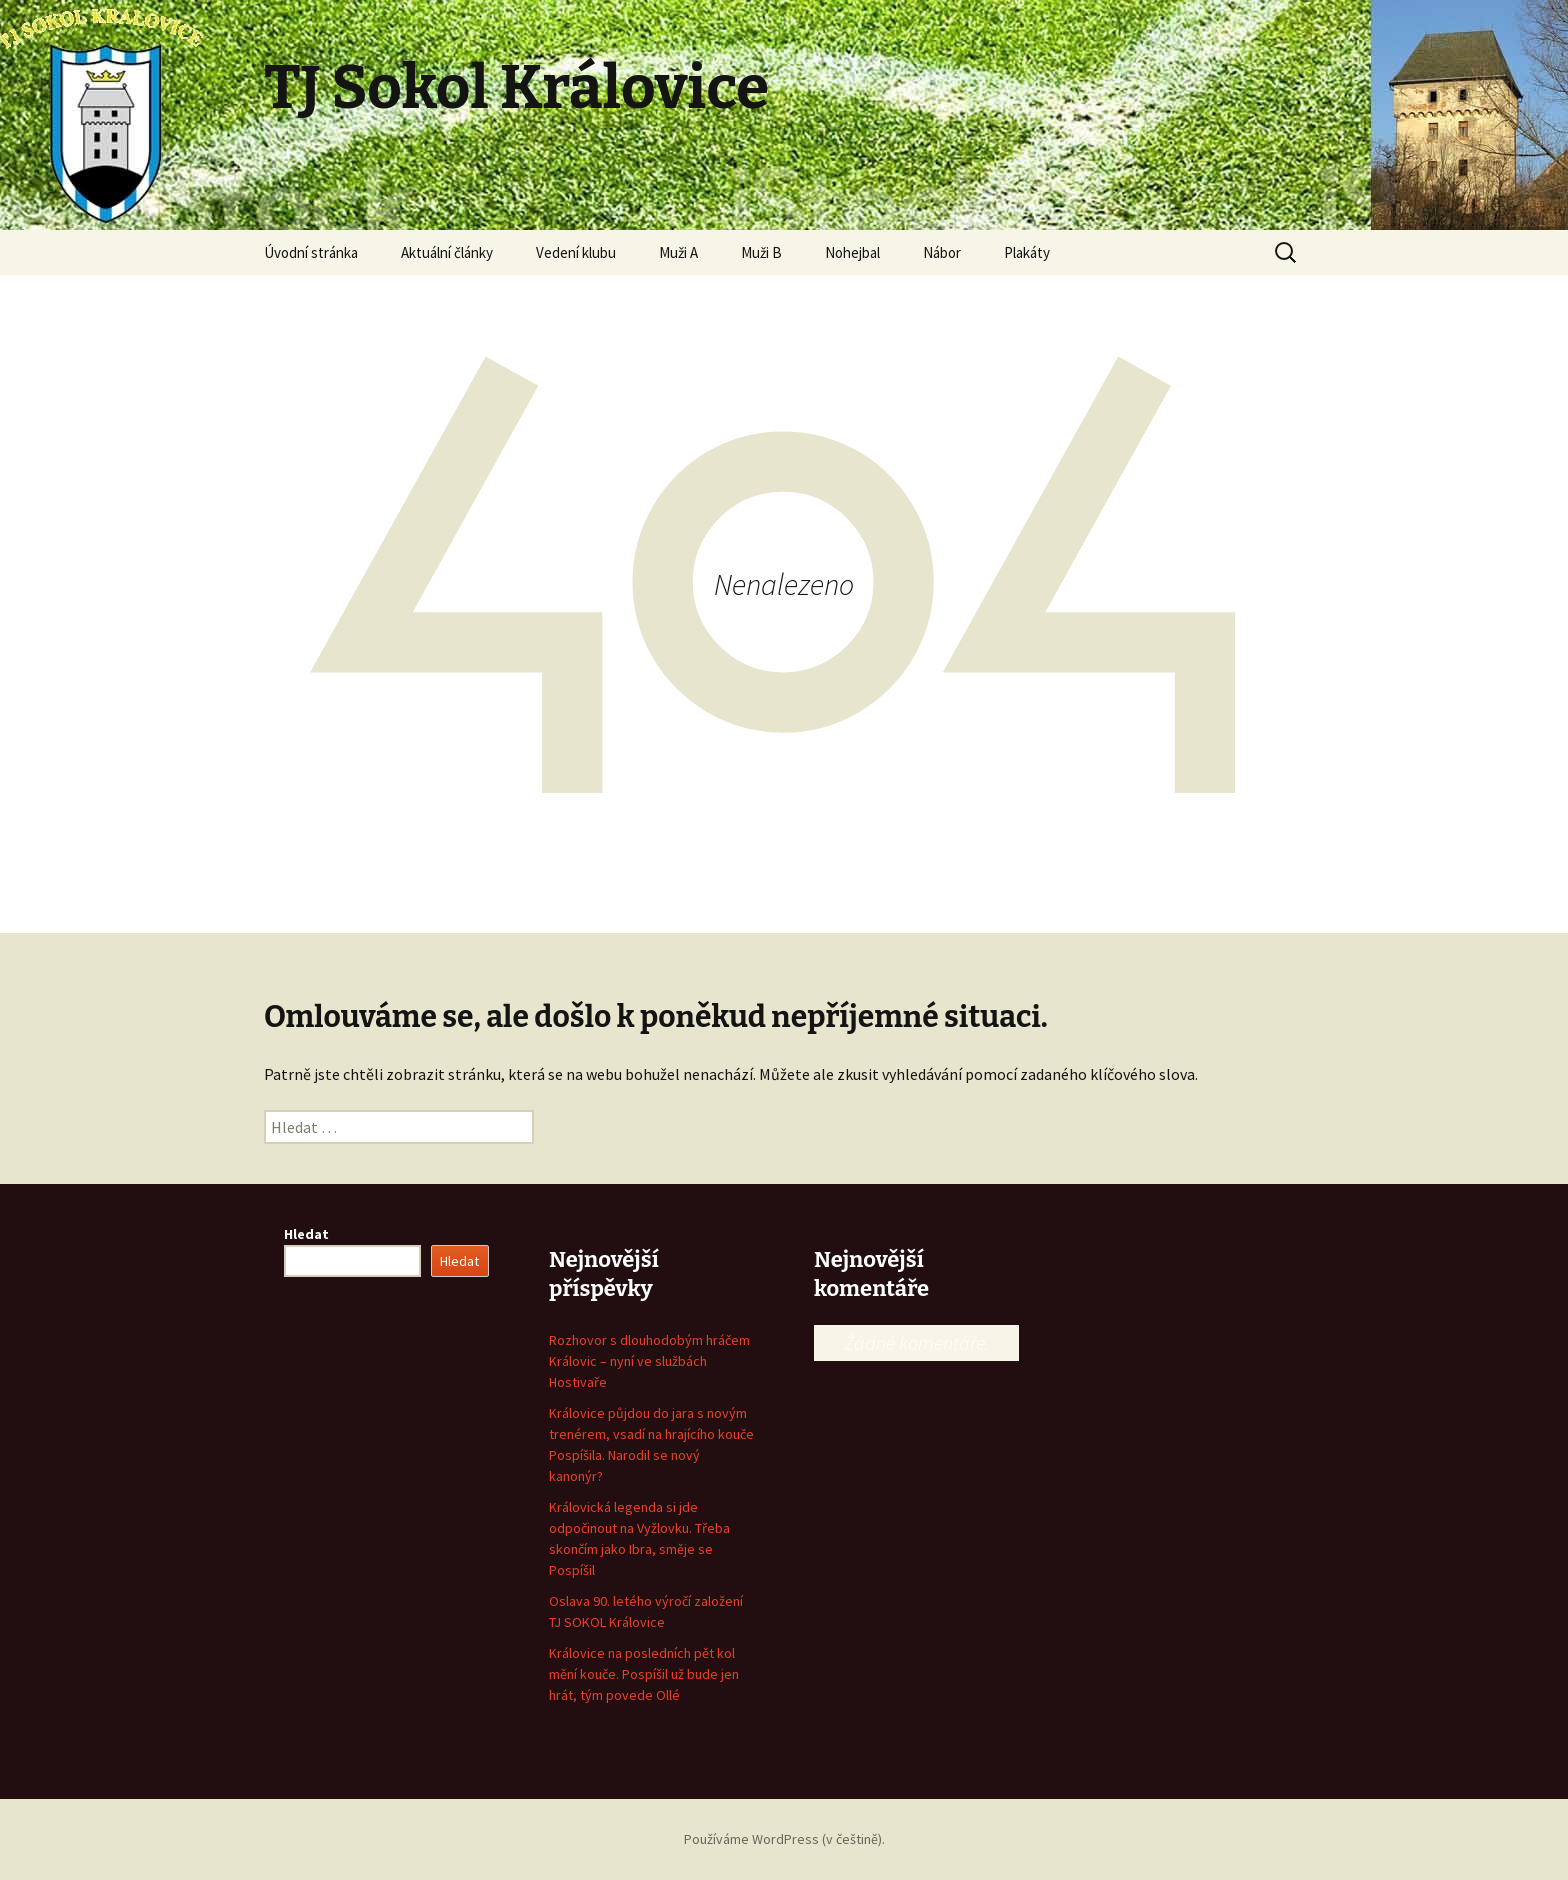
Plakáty (1027, 252)
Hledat (306, 1234)
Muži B (761, 252)
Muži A (678, 252)
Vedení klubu (576, 252)
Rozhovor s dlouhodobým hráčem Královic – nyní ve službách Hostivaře (649, 1361)
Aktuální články (447, 252)
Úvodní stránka (311, 252)
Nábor (942, 252)
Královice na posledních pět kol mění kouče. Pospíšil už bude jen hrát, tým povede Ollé (644, 1674)
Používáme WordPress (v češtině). (784, 1839)
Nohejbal (852, 252)
